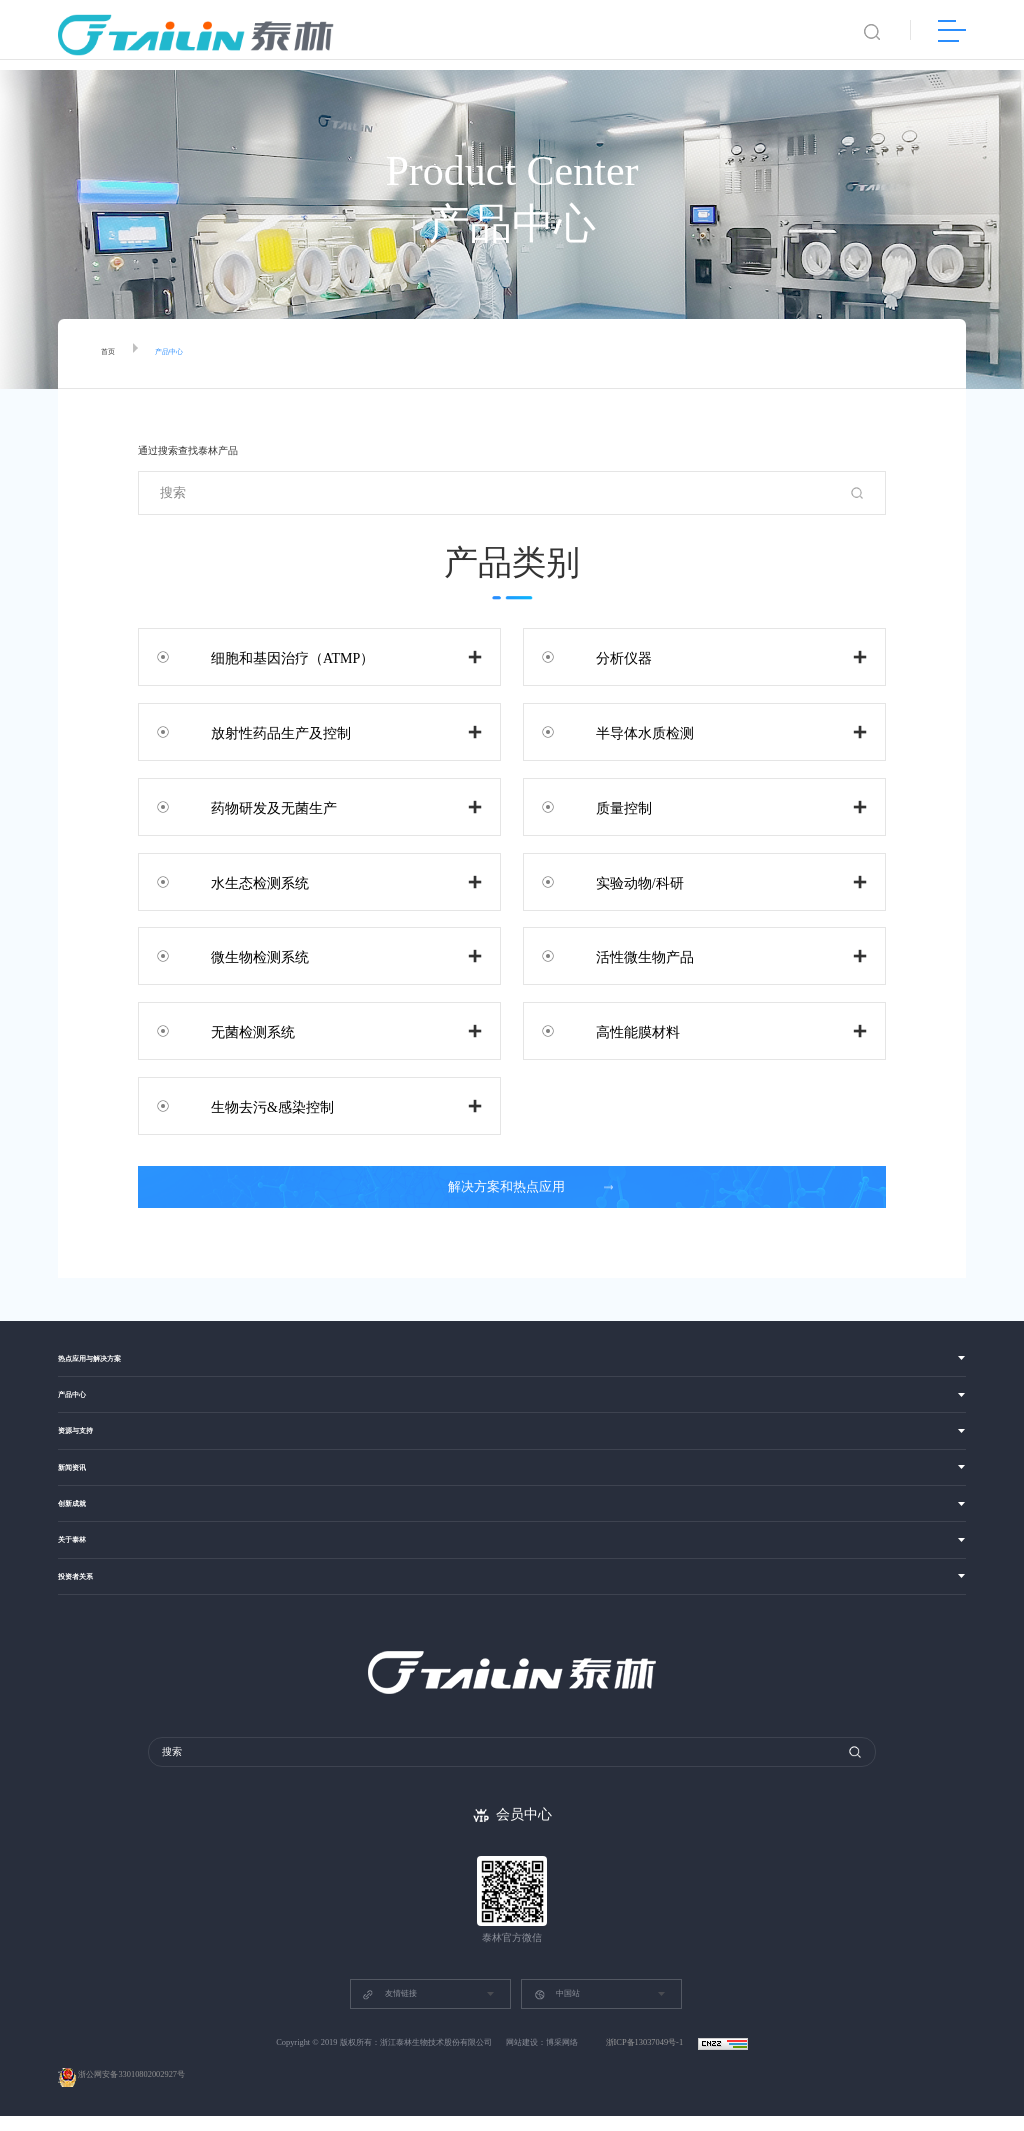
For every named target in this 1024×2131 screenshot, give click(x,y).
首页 (112, 354)
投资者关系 (85, 1601)
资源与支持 (85, 1440)
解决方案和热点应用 (517, 1187)
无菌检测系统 (235, 1030)
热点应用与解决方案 (107, 1360)
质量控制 (606, 806)
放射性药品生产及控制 (263, 731)
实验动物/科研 (622, 881)
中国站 (557, 2009)
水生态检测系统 (242, 881)
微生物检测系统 (242, 955)
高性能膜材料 (620, 1030)
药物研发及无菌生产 (256, 806)
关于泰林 (80, 1561)
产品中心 (185, 354)
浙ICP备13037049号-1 (646, 2057)
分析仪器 (606, 656)
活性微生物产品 (627, 955)
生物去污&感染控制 (254, 1105)
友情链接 (389, 2009)
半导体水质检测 (627, 731)
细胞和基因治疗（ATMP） (274, 656)
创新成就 (80, 1520)
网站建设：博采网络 (542, 2057)
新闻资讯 (80, 1480)
